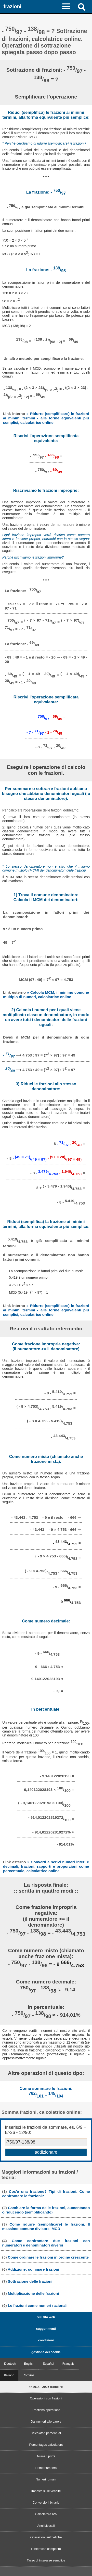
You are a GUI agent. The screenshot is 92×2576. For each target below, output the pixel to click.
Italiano (9, 2375)
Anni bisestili (46, 2525)
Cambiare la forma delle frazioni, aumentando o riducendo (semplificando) (46, 2210)
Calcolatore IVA (46, 2514)
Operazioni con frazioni (46, 2398)
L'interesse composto (46, 2549)
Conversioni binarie (46, 2502)
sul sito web (46, 2317)
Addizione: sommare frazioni (33, 2269)
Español (48, 2363)
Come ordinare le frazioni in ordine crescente (48, 2257)
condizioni (46, 2340)
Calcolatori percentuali (46, 2433)
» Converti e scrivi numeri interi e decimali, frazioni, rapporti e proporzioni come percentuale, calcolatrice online (46, 1866)
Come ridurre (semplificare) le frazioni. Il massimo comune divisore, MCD (46, 2226)
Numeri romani (46, 2479)
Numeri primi (46, 2456)
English (29, 2363)
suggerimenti (46, 2328)
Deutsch (10, 2363)
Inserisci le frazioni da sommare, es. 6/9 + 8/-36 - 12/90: (45, 2130)
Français (68, 2363)
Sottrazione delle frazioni (30, 2281)
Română (28, 2375)
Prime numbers (46, 2468)
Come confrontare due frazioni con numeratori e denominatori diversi (46, 2243)
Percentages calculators (46, 2444)
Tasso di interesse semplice (46, 2560)
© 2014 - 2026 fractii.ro (46, 2387)
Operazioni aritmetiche (46, 2537)
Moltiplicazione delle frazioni (33, 2293)
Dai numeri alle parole (46, 2421)
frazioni (12, 6)
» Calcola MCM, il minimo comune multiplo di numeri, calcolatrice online (46, 994)
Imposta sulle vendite (46, 2491)
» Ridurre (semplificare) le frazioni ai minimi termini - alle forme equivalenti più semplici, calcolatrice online (46, 418)
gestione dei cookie (46, 2352)
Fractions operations (46, 2410)
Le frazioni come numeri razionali (37, 2305)
